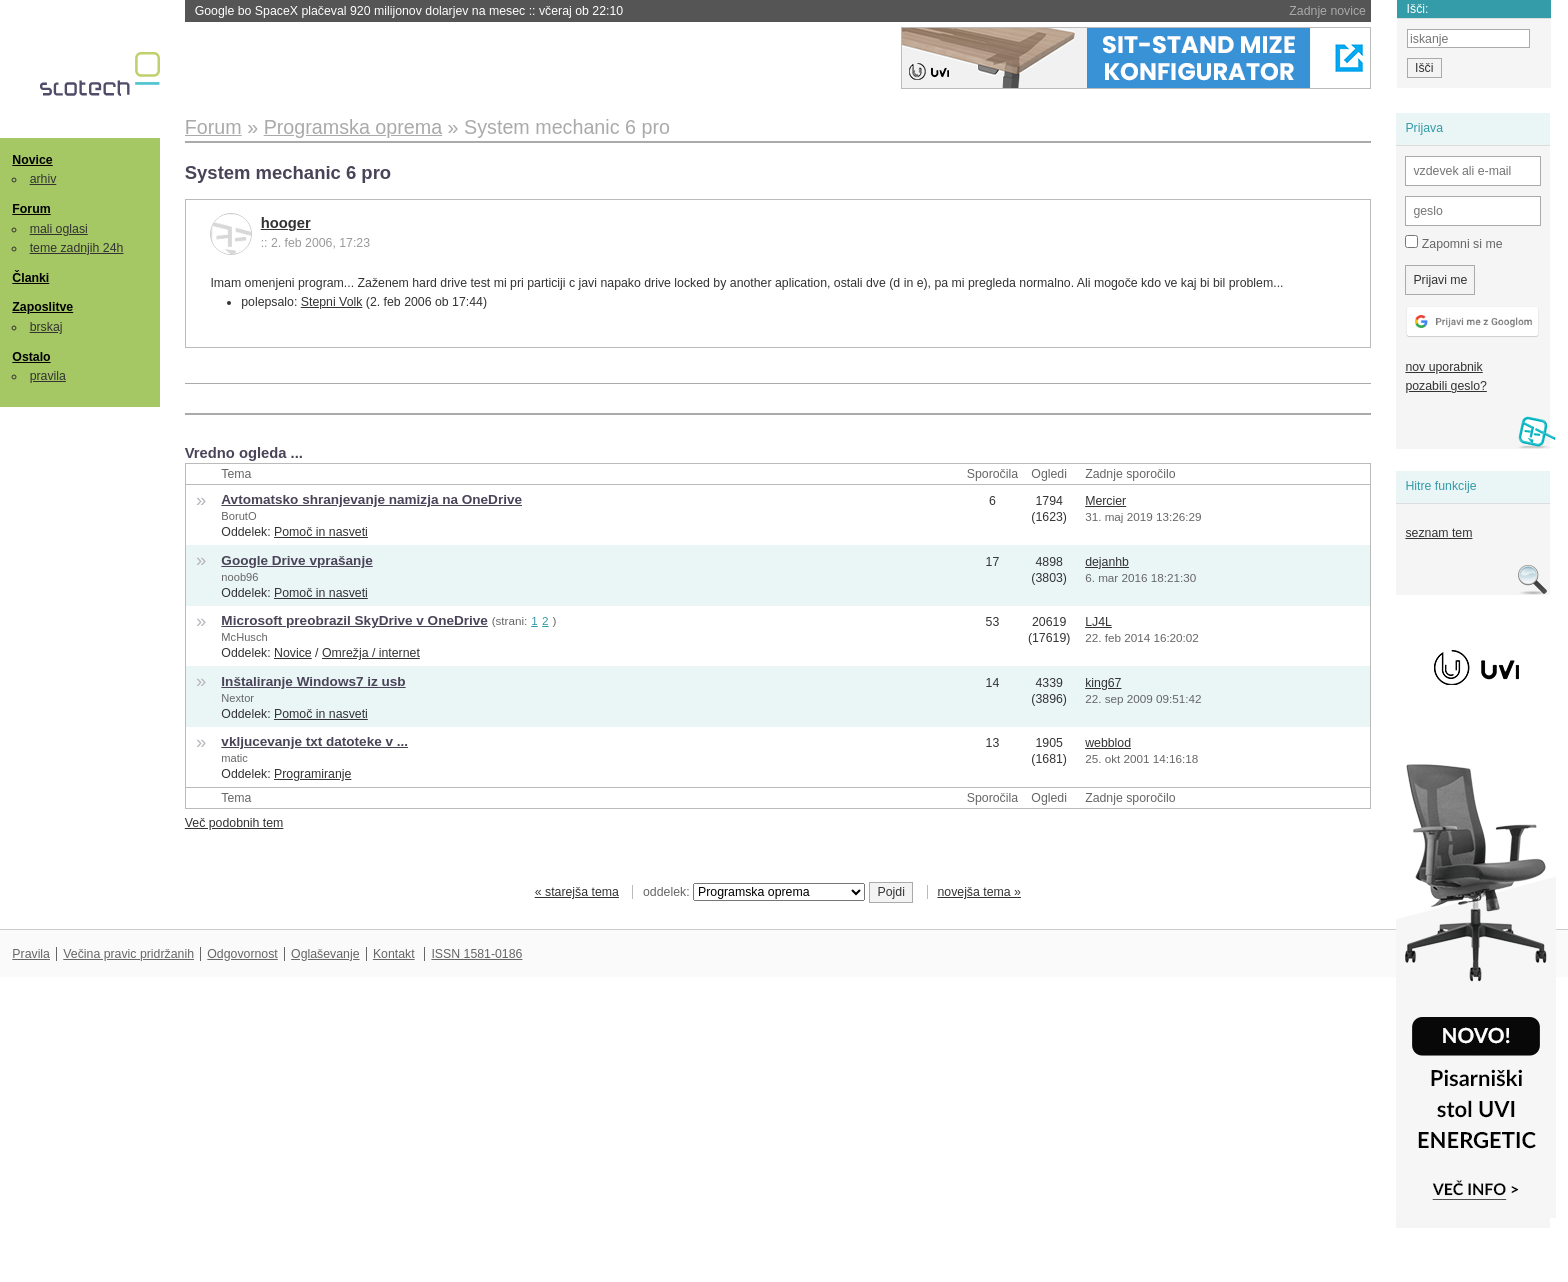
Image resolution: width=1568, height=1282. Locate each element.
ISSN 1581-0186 (476, 954)
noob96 (239, 577)
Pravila (31, 954)
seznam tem (1438, 533)
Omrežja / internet (371, 653)
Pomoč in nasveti (321, 532)
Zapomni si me (1453, 243)
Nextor (237, 698)
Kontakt (394, 954)
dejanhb (1107, 562)
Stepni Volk (332, 302)
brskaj (46, 327)
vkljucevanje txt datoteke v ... (314, 741)
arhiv (43, 179)
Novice (32, 160)
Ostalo (31, 357)
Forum (31, 209)
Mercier (1105, 501)
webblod (1108, 743)
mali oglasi (59, 229)
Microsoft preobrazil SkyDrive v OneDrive (354, 620)
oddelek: (754, 892)
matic (234, 758)
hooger (286, 223)
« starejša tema (577, 892)
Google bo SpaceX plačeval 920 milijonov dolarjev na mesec (409, 11)
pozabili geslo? (1445, 386)
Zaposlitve (42, 307)
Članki (30, 278)
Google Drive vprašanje (296, 560)
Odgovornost (242, 954)
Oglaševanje (325, 954)
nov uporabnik (1443, 367)
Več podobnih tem (234, 823)
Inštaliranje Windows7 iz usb (313, 681)
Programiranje (312, 774)
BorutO (238, 516)
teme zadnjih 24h (77, 248)
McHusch (244, 637)
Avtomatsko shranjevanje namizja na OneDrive (371, 499)
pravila (48, 376)
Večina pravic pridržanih (128, 954)
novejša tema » (979, 892)
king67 (1103, 683)
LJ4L (1098, 622)
